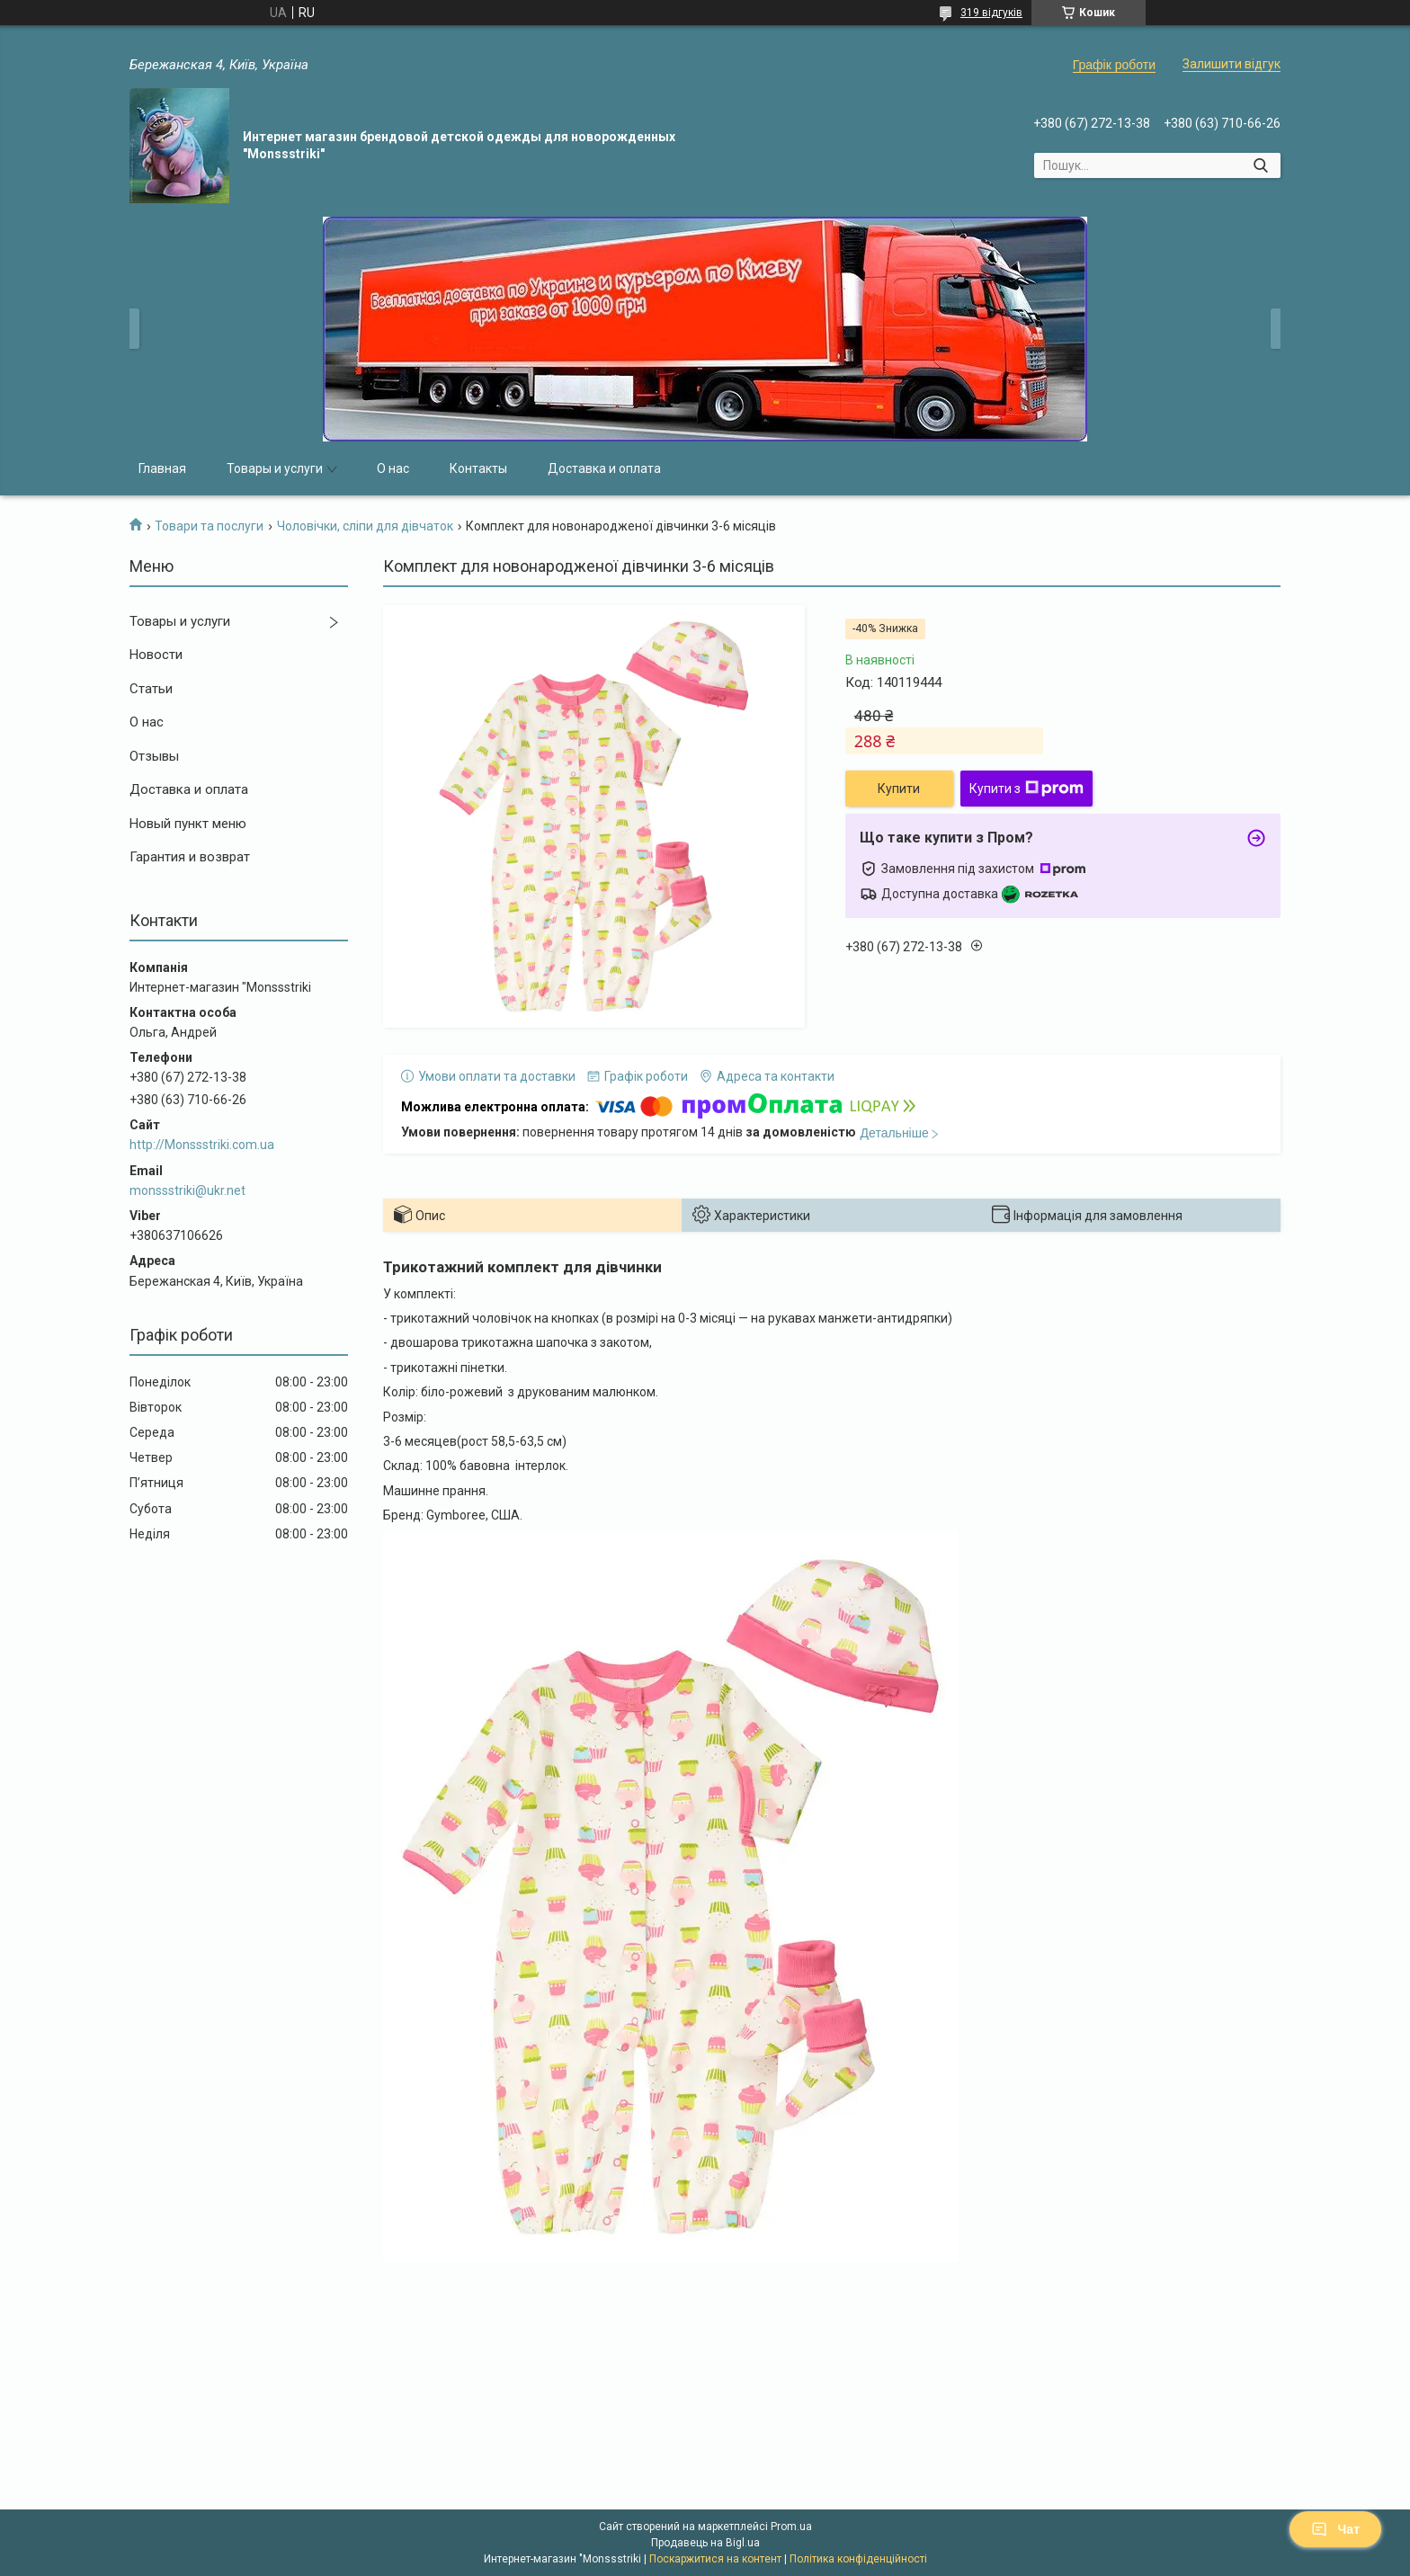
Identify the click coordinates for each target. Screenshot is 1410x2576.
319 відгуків (991, 12)
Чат (1335, 2529)
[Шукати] (1260, 165)
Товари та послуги (209, 526)
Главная (162, 468)
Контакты (478, 468)
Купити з (1026, 788)
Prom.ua (791, 2526)
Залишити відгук (1231, 64)
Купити (899, 788)
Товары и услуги (275, 468)
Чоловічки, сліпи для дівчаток (365, 526)
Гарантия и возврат (189, 857)
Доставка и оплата (604, 468)
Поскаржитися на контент (715, 2559)
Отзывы (154, 756)
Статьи (151, 689)
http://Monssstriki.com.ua (201, 1144)
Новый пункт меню (187, 824)
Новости (156, 654)
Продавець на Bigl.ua (705, 2542)
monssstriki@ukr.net (187, 1190)
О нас (393, 468)
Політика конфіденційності (858, 2559)
